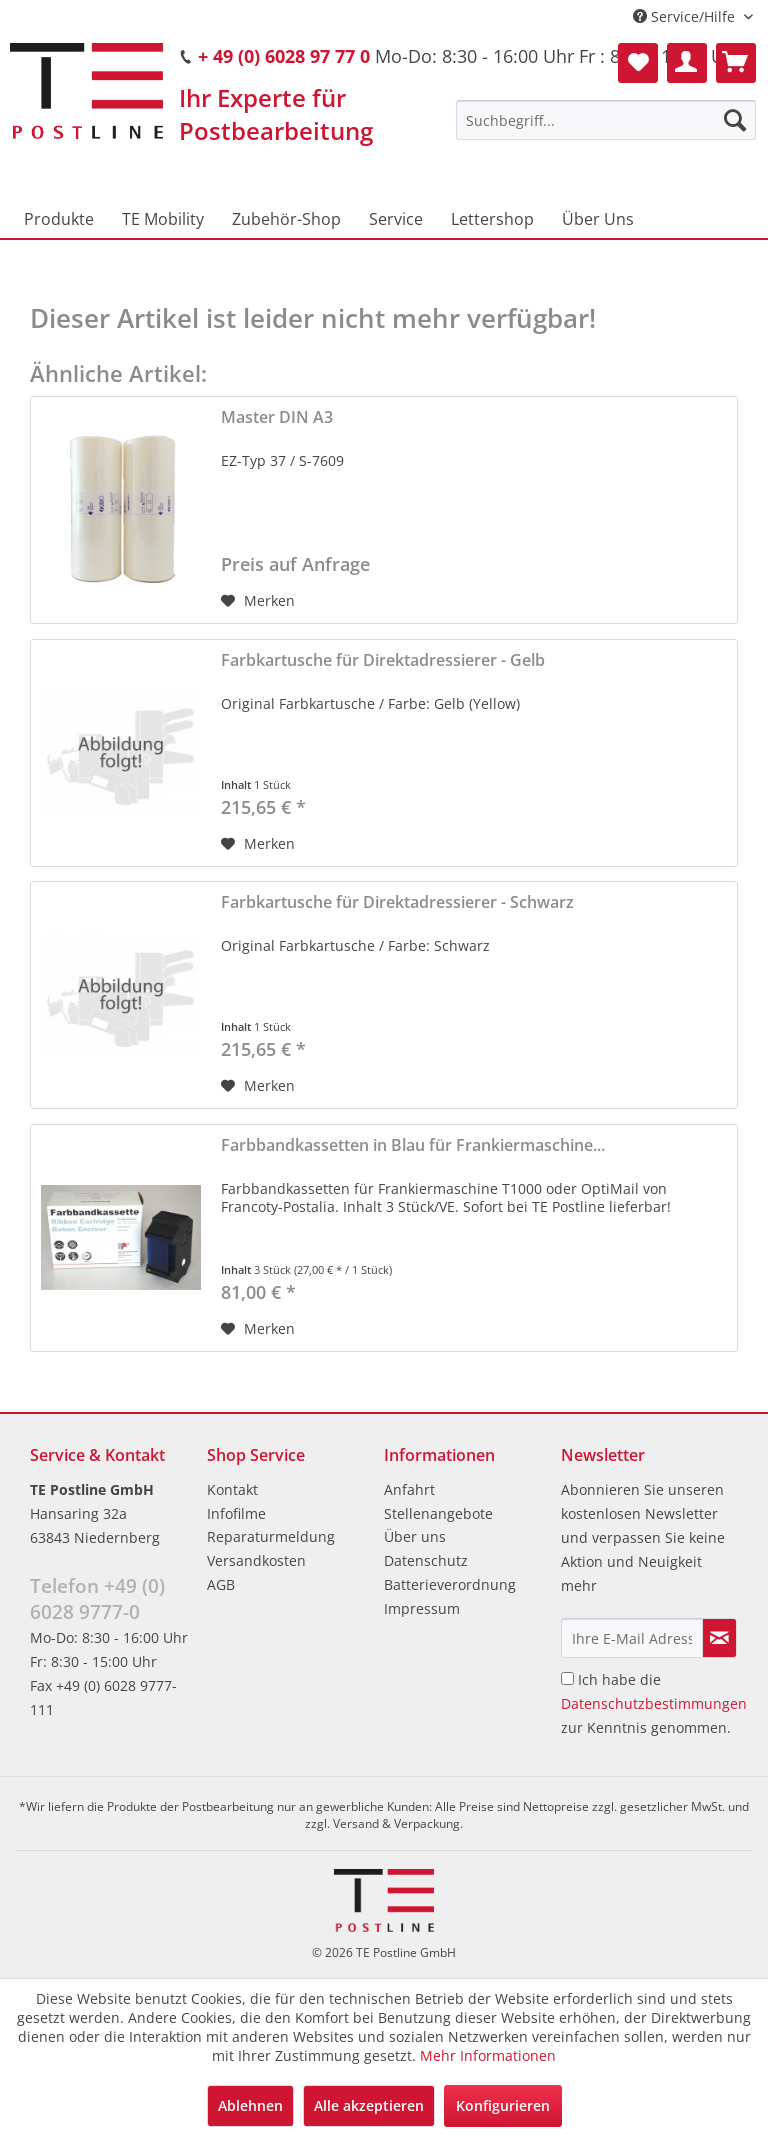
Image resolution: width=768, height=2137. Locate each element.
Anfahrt (409, 1489)
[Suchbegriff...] (606, 120)
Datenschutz (426, 1560)
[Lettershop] (492, 219)
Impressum (422, 1608)
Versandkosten (256, 1560)
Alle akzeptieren (369, 2105)
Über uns (415, 1536)
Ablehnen (250, 2105)
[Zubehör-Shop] (286, 219)
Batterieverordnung (450, 1584)
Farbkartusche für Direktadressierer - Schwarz (397, 902)
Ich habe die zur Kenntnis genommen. (654, 1703)
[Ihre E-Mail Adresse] (632, 1638)
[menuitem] (606, 120)
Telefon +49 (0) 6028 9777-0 (97, 1599)
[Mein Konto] (687, 63)
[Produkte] (59, 219)
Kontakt (232, 1489)
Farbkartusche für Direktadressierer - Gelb (383, 660)
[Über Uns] (598, 219)
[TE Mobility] (163, 219)
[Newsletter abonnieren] (719, 1638)
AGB (221, 1584)
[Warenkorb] (736, 63)
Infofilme (236, 1513)
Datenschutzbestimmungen (654, 1703)
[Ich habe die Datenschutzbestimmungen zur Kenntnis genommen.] (567, 1678)
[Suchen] (735, 120)
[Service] (396, 219)
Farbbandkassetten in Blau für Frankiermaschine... (413, 1145)
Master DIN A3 (277, 417)
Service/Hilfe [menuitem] (686, 16)
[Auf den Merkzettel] (258, 601)
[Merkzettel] (638, 63)
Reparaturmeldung (271, 1536)
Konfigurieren (503, 2105)
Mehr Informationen (488, 2055)
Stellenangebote (438, 1513)
